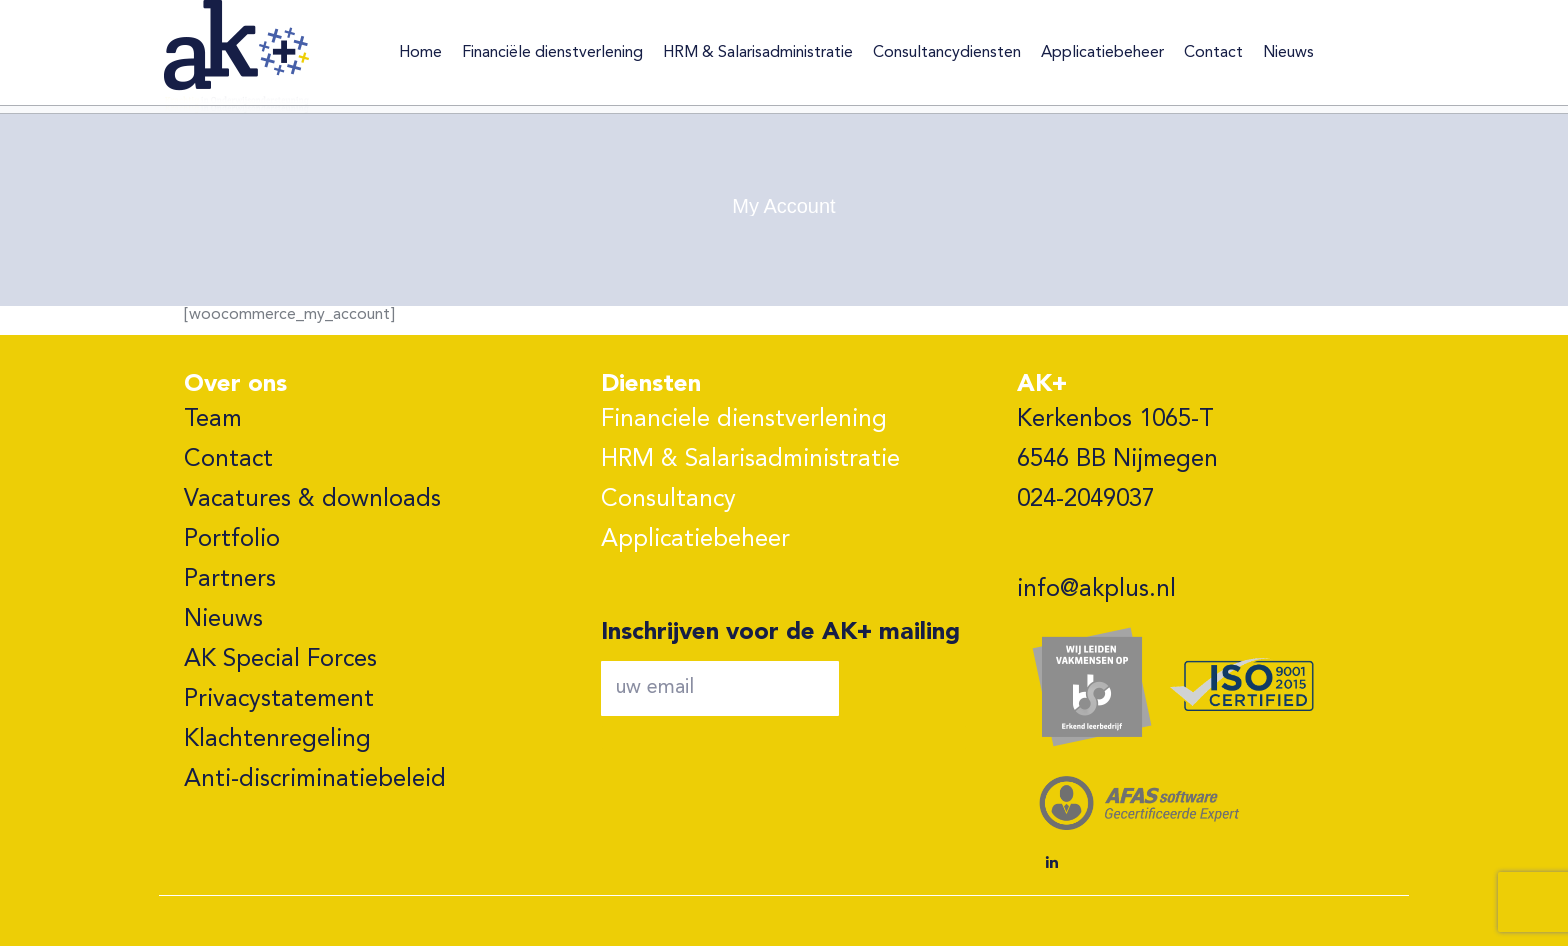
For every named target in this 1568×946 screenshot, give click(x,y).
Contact (228, 460)
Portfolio (232, 540)
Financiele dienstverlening (744, 420)
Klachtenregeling (277, 740)
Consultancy (668, 500)
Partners (230, 580)
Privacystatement (279, 700)
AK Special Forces (280, 660)
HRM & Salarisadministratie (750, 460)
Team (213, 420)
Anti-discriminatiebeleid (315, 780)
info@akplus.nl (1096, 590)
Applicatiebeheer (695, 540)
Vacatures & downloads (312, 500)
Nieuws (223, 620)
